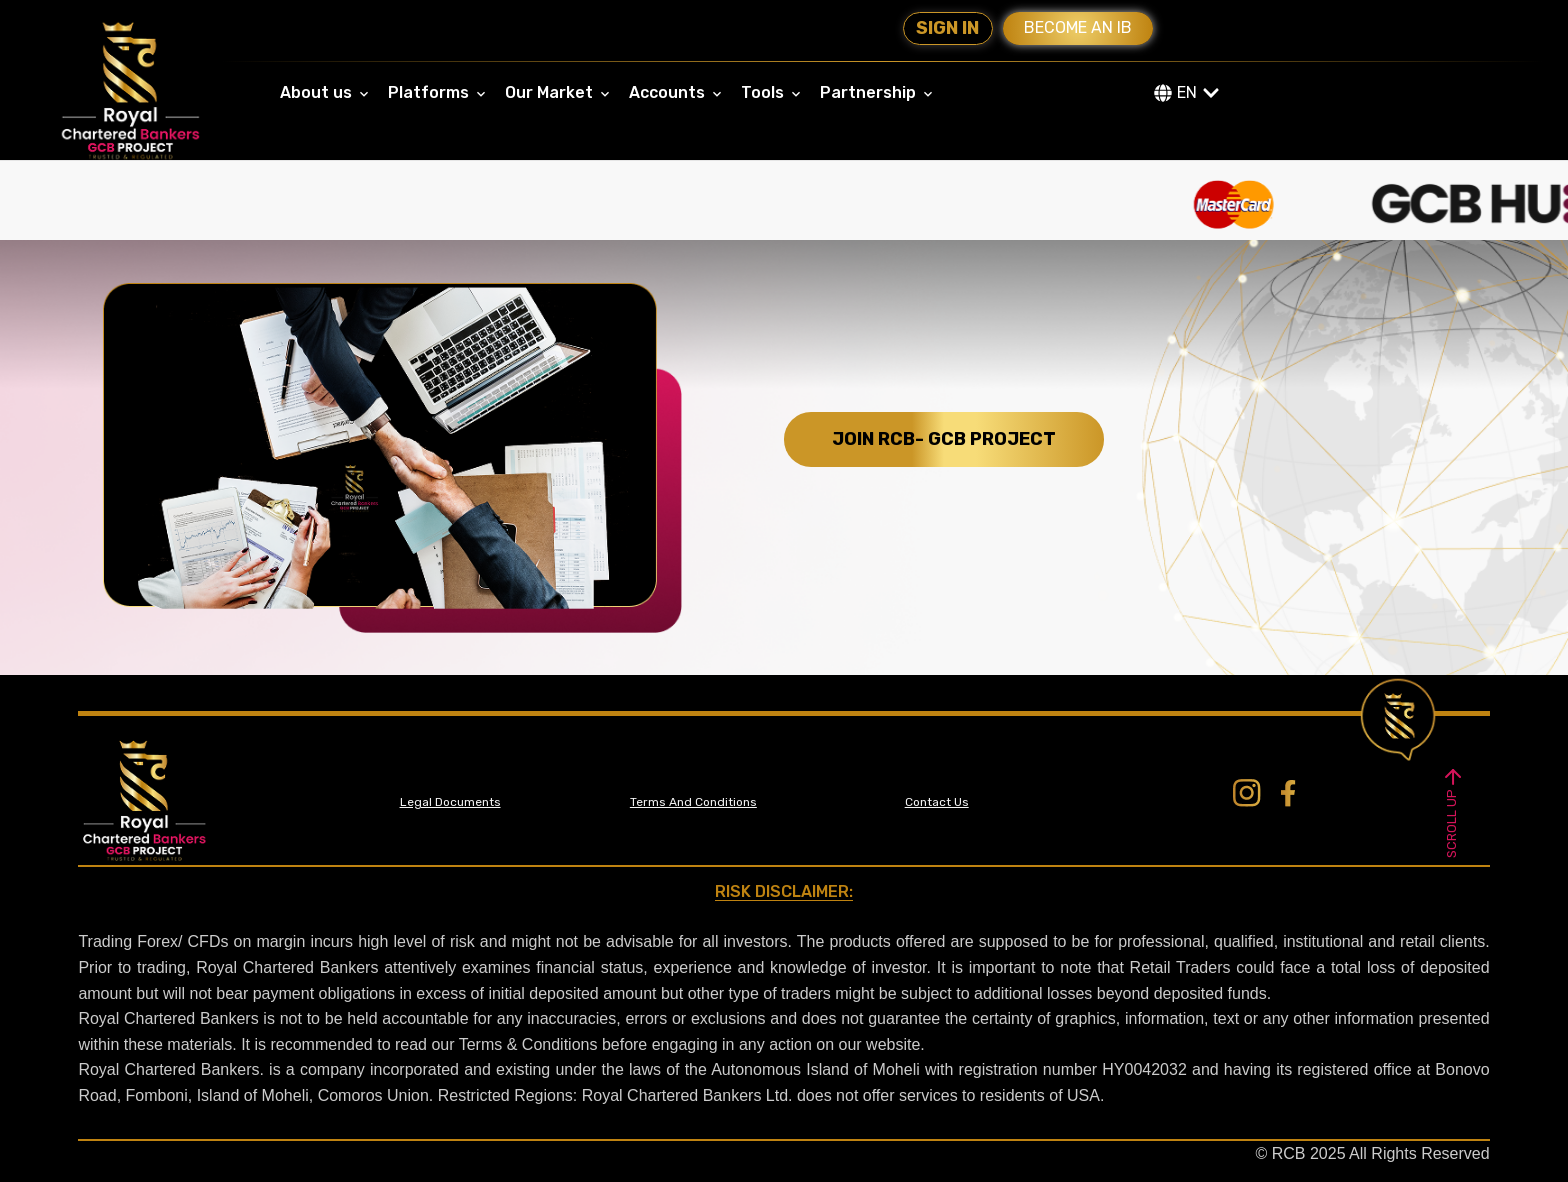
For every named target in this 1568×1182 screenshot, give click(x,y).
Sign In (947, 28)
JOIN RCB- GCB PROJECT (944, 439)
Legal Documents (450, 802)
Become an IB (1078, 27)
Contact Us (937, 802)
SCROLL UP (1453, 810)
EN (1187, 92)
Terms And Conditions (693, 802)
